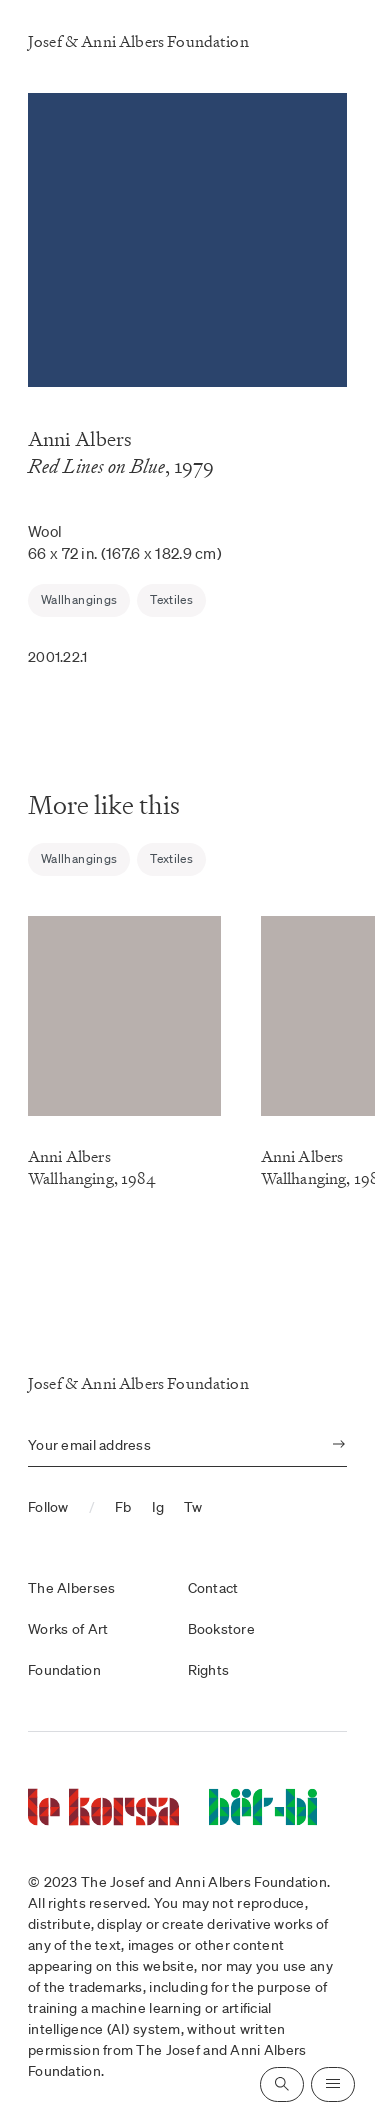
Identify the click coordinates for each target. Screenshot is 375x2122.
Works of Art (68, 1629)
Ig (158, 1507)
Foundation (64, 1670)
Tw (193, 1507)
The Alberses (71, 1588)
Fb (123, 1507)
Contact (213, 1588)
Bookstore (222, 1629)
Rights (209, 1670)
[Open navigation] (333, 2084)
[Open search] (282, 2084)
